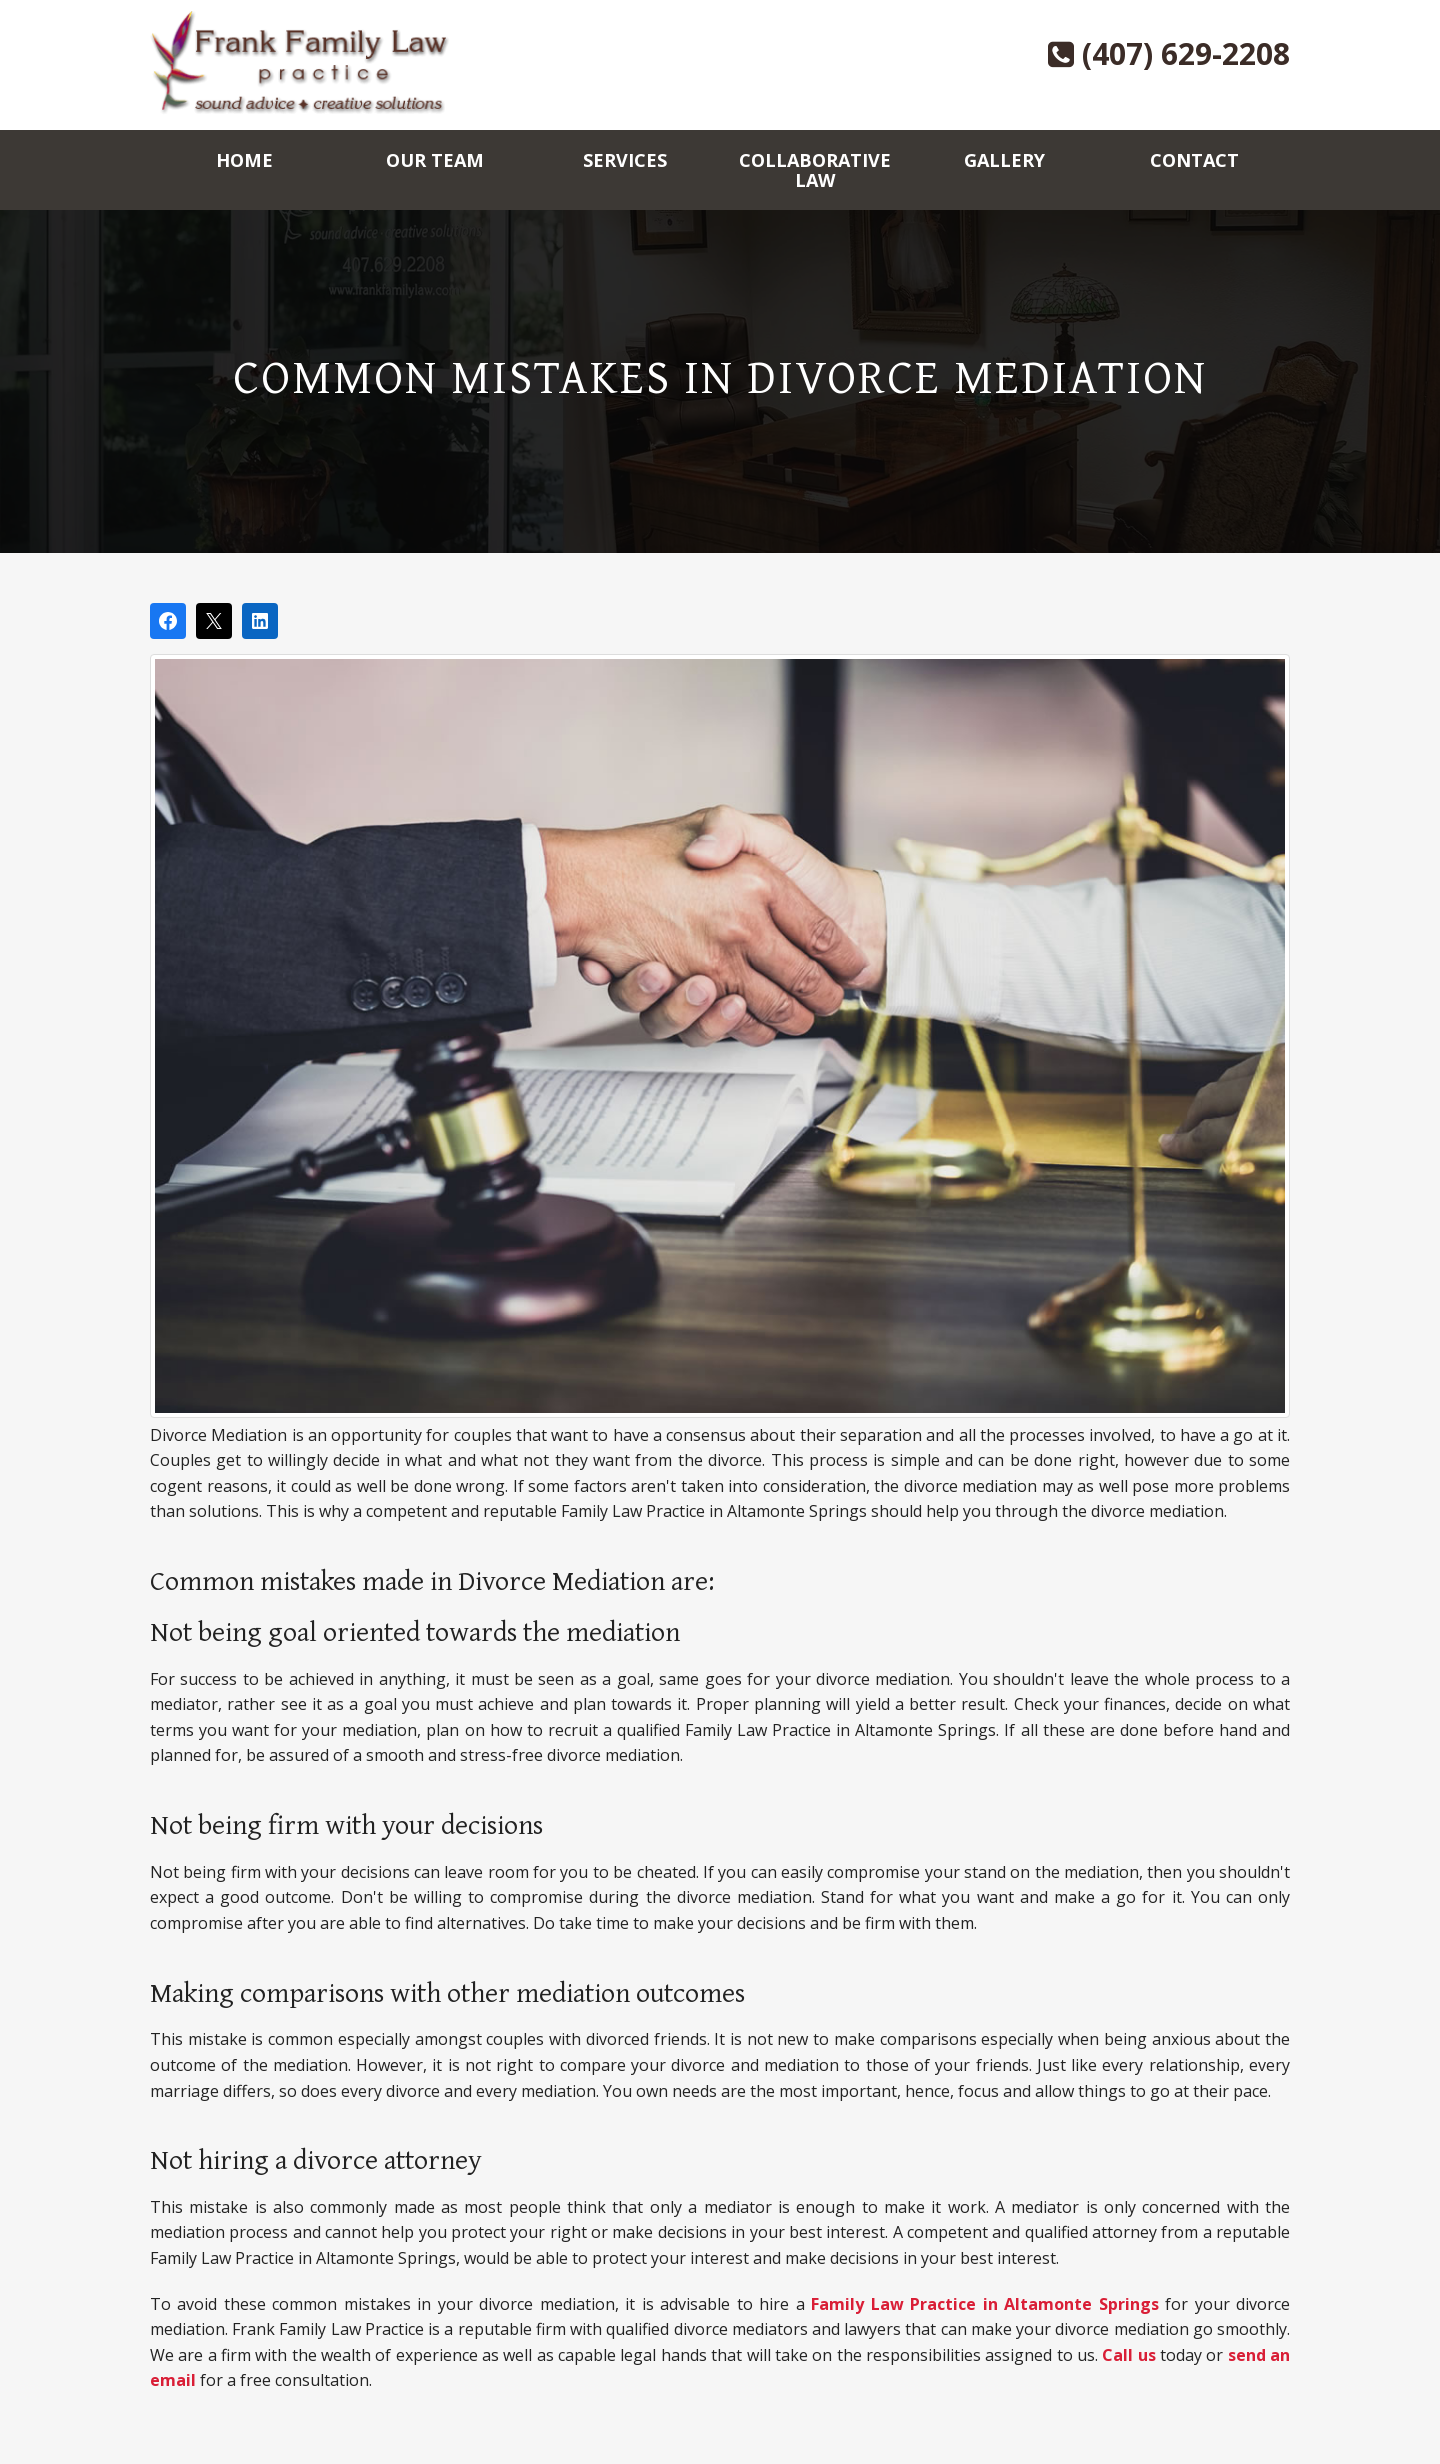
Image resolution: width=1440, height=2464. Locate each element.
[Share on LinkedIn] (260, 621)
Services (625, 160)
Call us (1128, 2355)
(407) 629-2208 (1169, 53)
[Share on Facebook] (168, 621)
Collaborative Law (815, 170)
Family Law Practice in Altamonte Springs (984, 2304)
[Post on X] (214, 621)
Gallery (1004, 160)
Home (244, 160)
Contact (1194, 160)
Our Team (435, 160)
